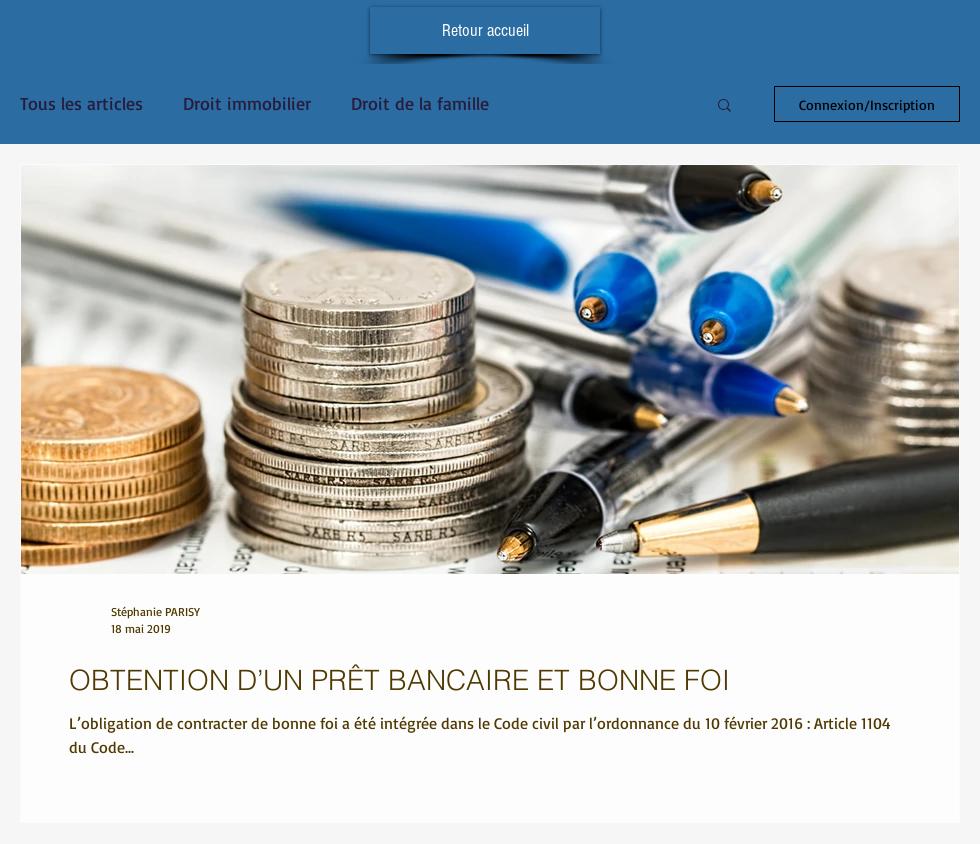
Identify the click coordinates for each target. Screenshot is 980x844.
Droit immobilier (247, 103)
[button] (724, 106)
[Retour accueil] (485, 30)
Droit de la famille (420, 103)
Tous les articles (81, 103)
